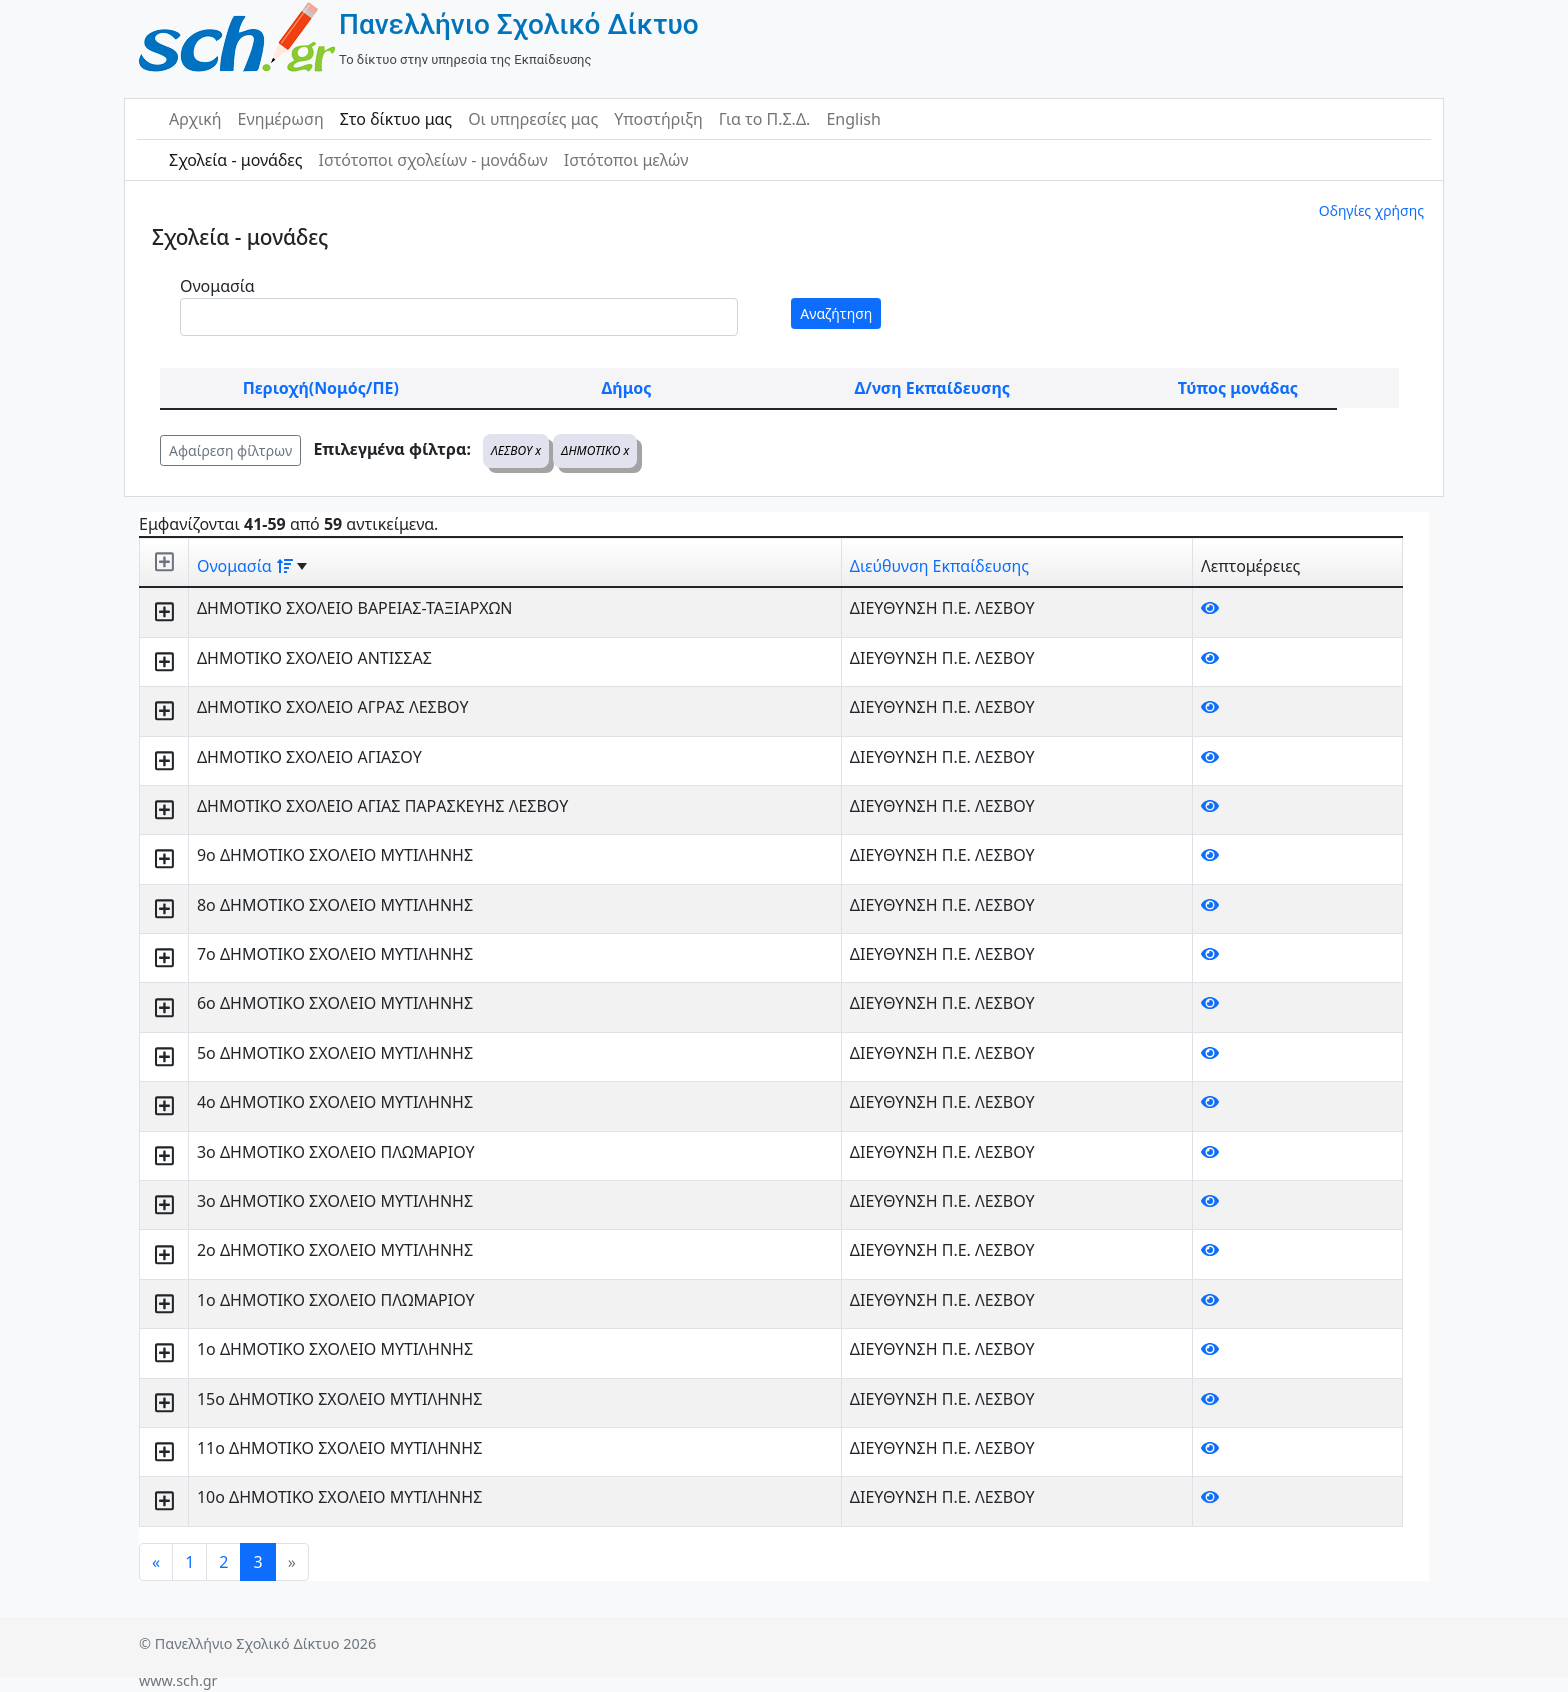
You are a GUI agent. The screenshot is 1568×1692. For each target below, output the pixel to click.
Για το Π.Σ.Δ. (765, 119)
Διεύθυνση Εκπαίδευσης (939, 566)
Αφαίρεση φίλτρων (230, 450)
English (853, 119)
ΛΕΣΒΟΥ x (516, 450)
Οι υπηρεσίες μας (533, 119)
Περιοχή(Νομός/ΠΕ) (321, 388)
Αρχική (195, 119)
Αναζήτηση (836, 313)
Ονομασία (217, 286)
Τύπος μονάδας (1238, 388)
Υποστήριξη (658, 119)
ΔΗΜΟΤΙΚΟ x (595, 450)
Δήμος (627, 388)
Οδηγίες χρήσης (1371, 210)
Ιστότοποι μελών (626, 160)
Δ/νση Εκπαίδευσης (932, 388)
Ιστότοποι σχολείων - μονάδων (432, 160)
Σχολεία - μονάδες (235, 160)
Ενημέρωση (281, 119)
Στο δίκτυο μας (396, 119)
